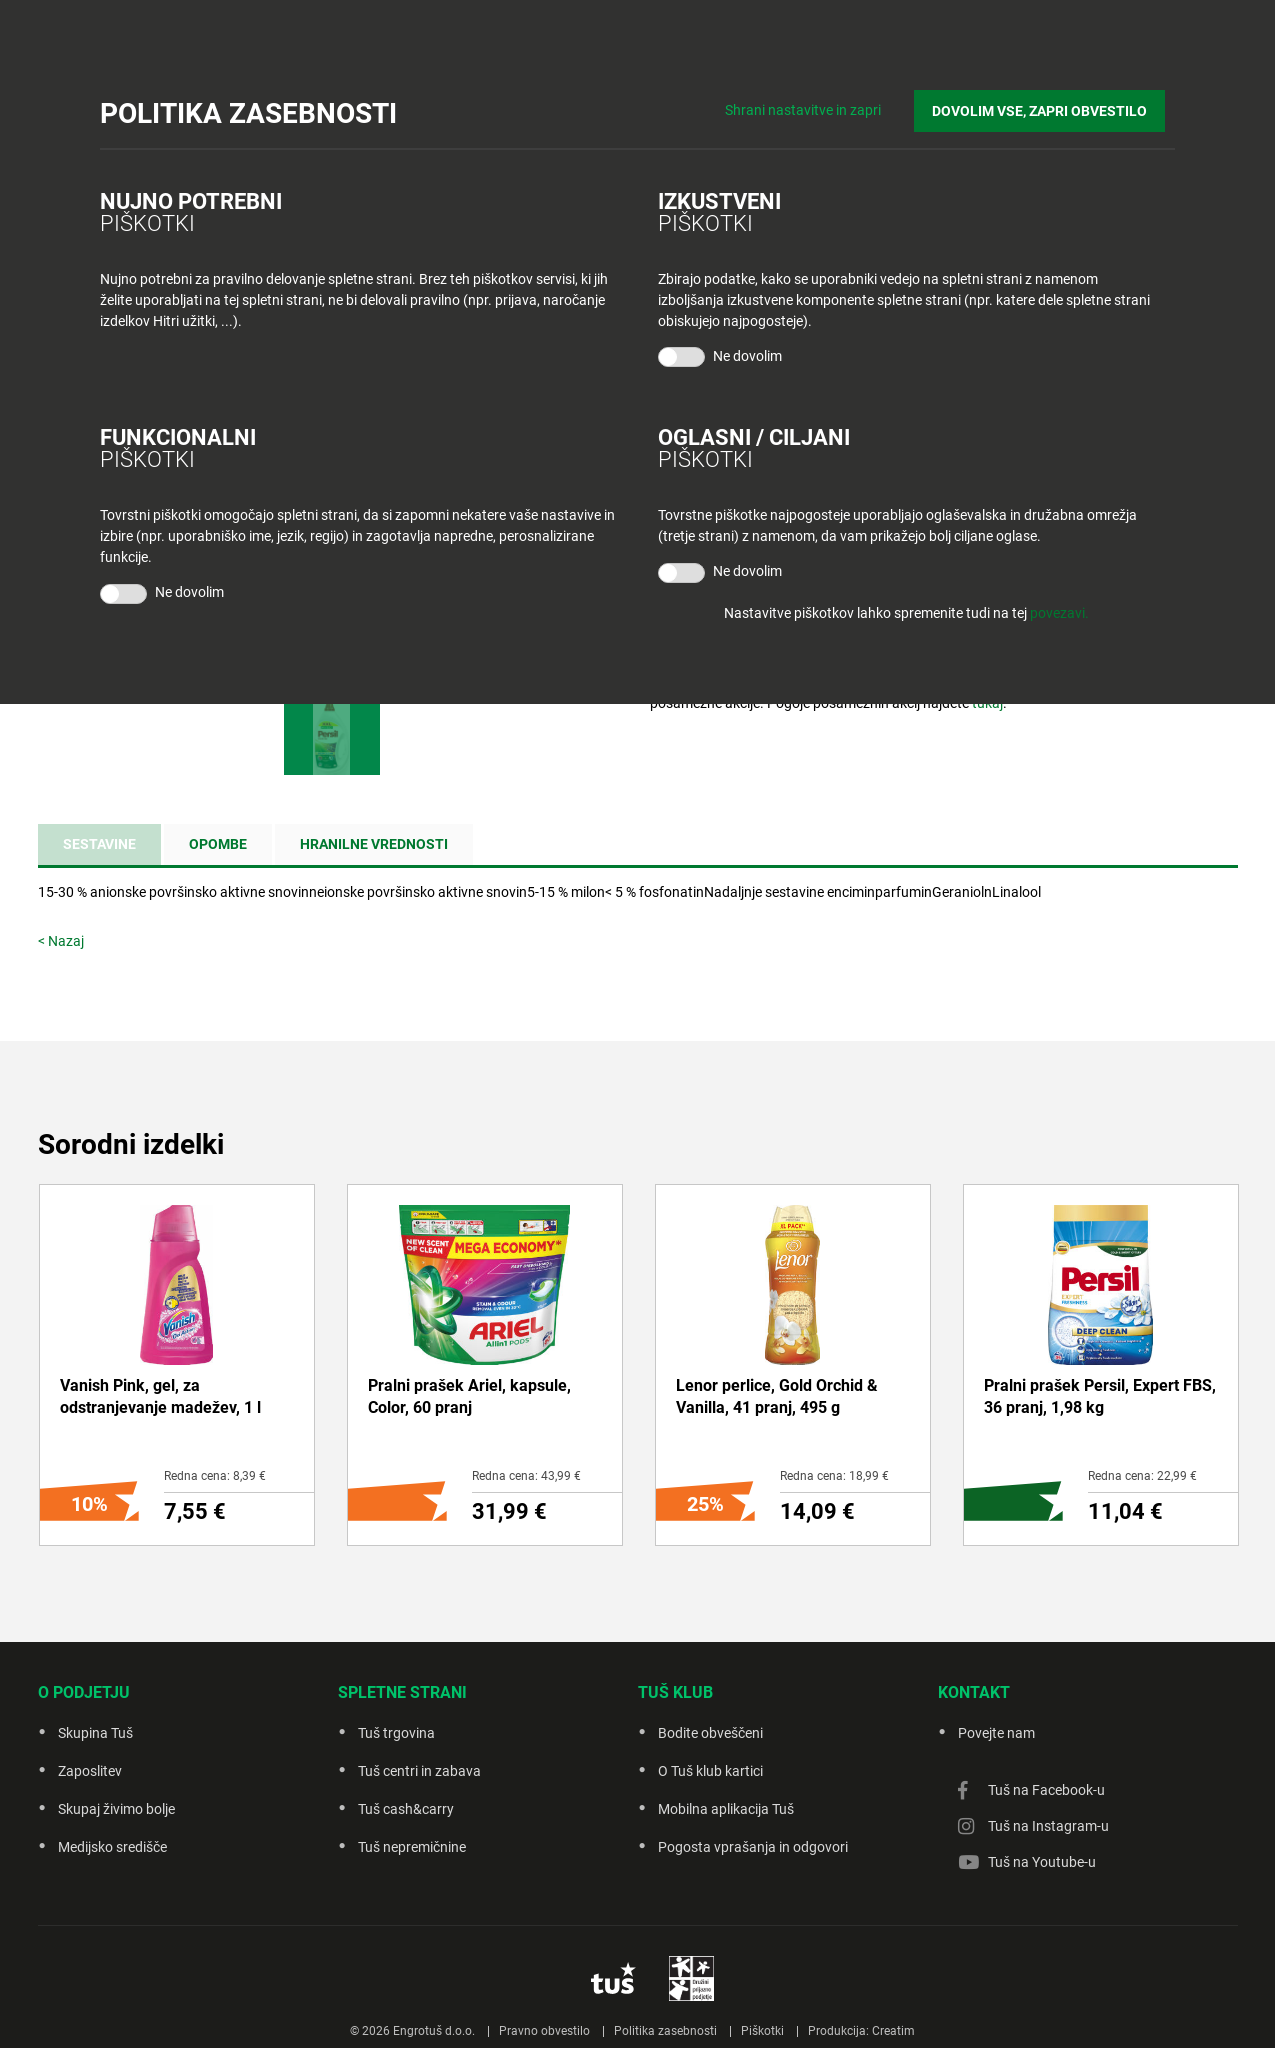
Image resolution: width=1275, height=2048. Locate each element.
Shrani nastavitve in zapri (823, 100)
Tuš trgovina (396, 1733)
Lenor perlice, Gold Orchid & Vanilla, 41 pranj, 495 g (777, 1396)
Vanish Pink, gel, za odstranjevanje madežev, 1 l (160, 1396)
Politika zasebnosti (665, 2031)
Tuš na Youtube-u (1042, 1862)
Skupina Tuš (95, 1733)
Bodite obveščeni (710, 1733)
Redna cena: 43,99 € (526, 1476)
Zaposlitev (90, 1771)
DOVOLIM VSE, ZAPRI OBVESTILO (1049, 101)
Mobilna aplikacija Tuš (726, 1809)
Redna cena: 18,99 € (834, 1476)
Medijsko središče (112, 1847)
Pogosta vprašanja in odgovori (753, 1847)
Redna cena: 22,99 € (1142, 1476)
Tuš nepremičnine (412, 1847)
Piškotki (762, 2031)
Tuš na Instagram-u (1048, 1826)
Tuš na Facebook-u (1046, 1790)
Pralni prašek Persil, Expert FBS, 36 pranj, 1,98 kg (1100, 1396)
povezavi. (1059, 613)
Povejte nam (996, 1733)
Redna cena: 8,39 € (215, 1476)
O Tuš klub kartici (710, 1771)
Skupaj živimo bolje (116, 1809)
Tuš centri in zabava (419, 1771)
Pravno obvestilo (544, 2031)
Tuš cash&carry (406, 1809)
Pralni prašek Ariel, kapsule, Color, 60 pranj (469, 1396)
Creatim (893, 2031)
